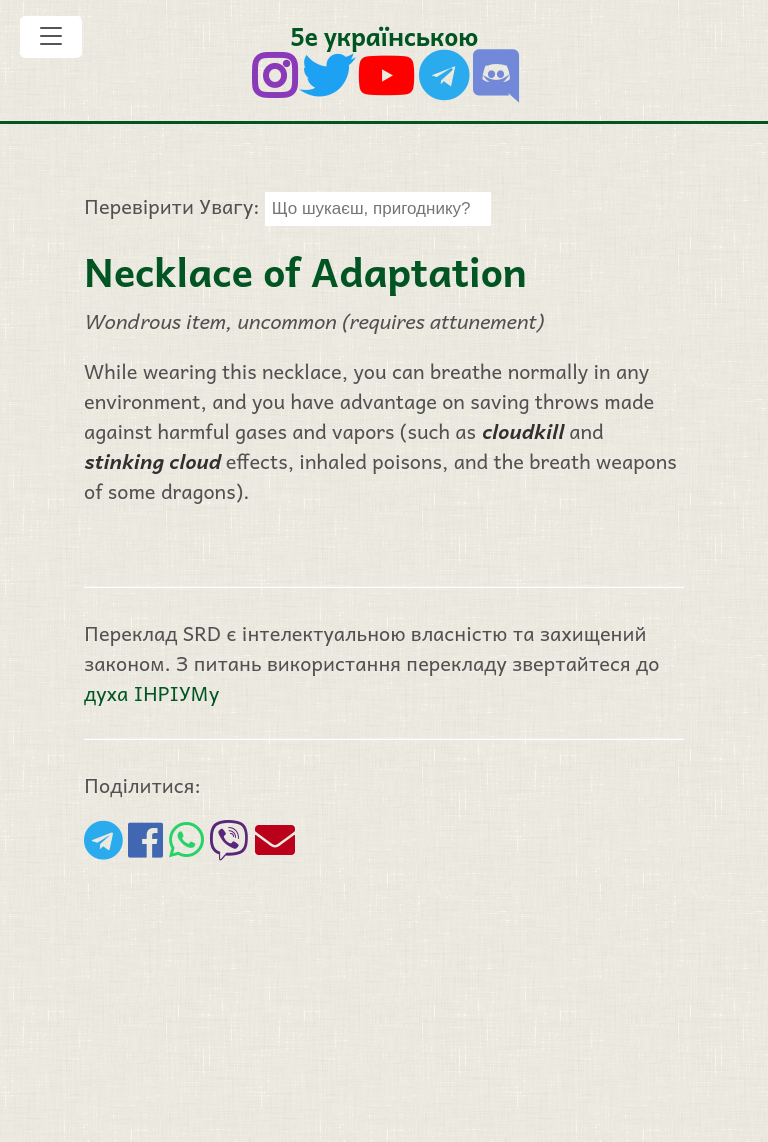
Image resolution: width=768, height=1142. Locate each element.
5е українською (384, 35)
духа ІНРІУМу (151, 693)
